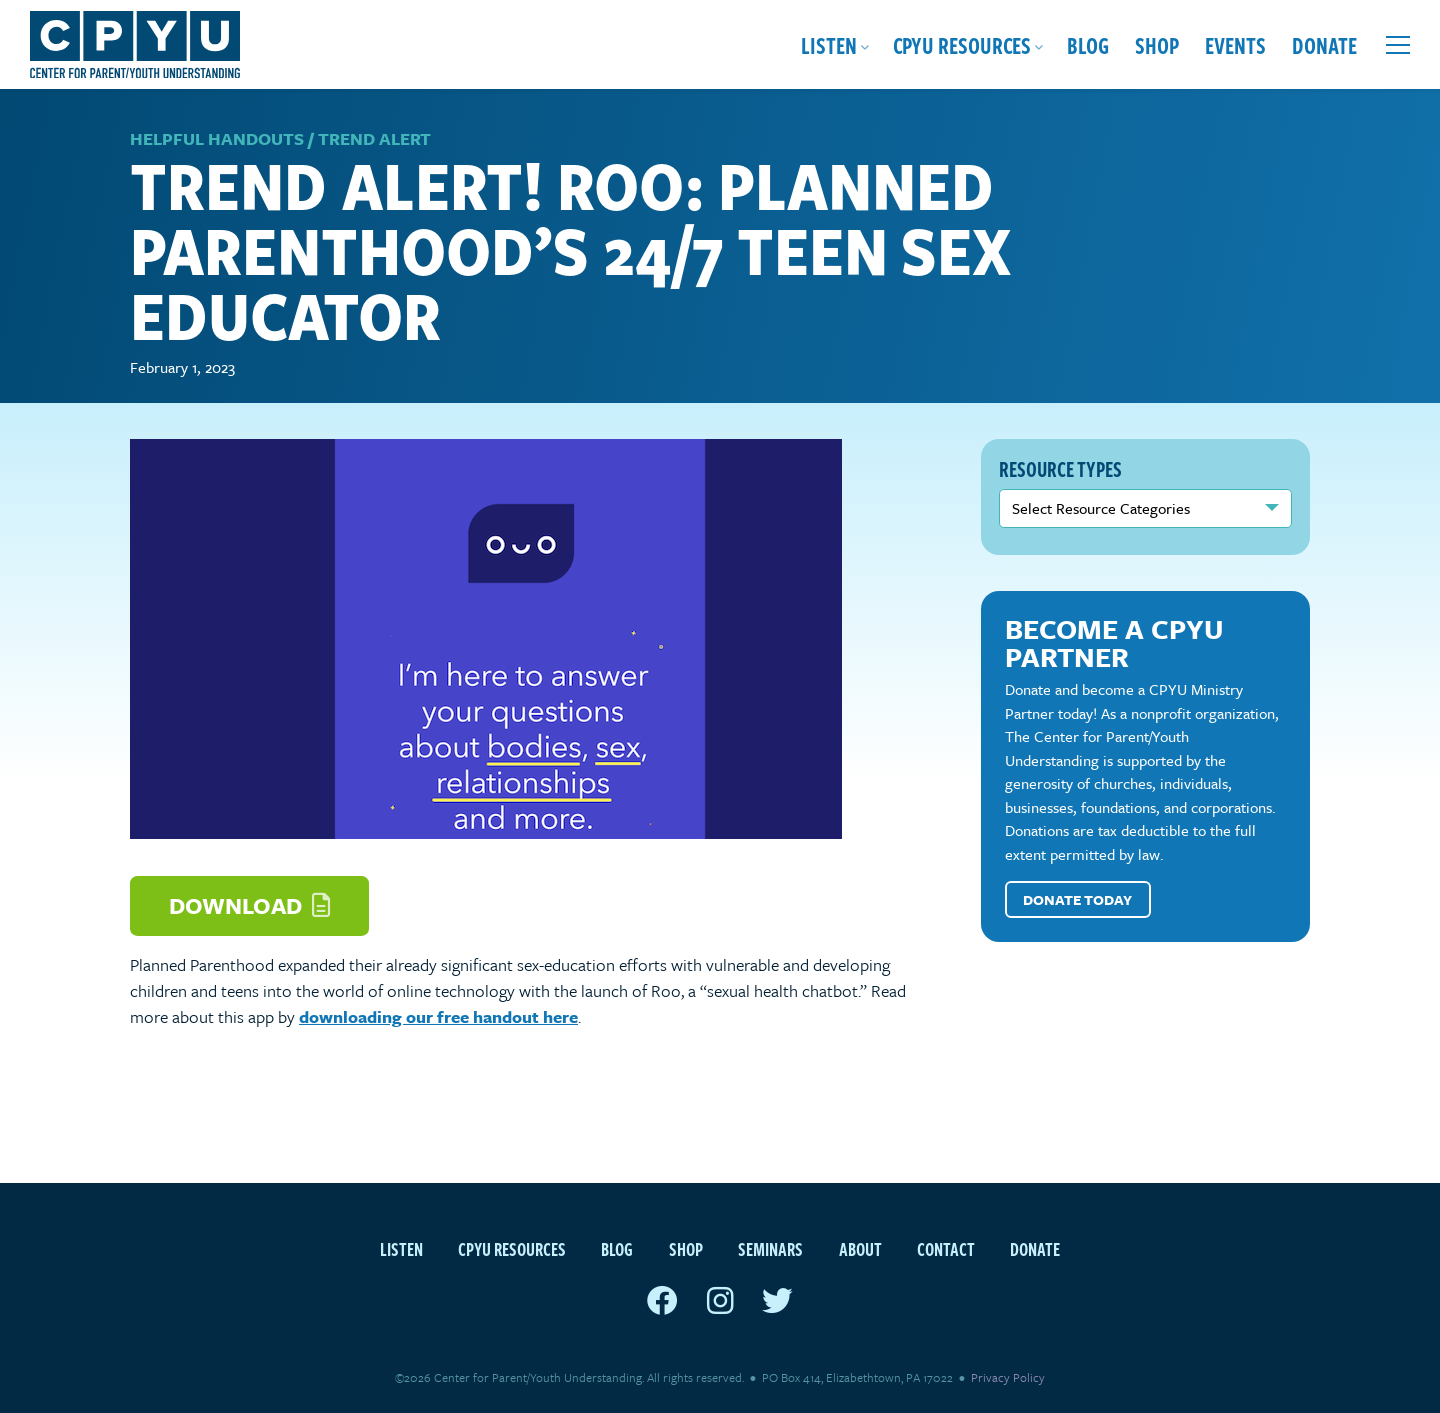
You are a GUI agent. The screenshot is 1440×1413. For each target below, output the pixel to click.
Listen (829, 44)
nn (1146, 508)
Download (249, 905)
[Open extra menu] (1398, 45)
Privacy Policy (1008, 1377)
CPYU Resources (962, 44)
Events (1235, 44)
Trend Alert (374, 138)
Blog (1088, 44)
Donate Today (1077, 899)
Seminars (770, 1248)
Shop (1157, 44)
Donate (1324, 44)
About (860, 1248)
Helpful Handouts (217, 138)
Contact (946, 1248)
